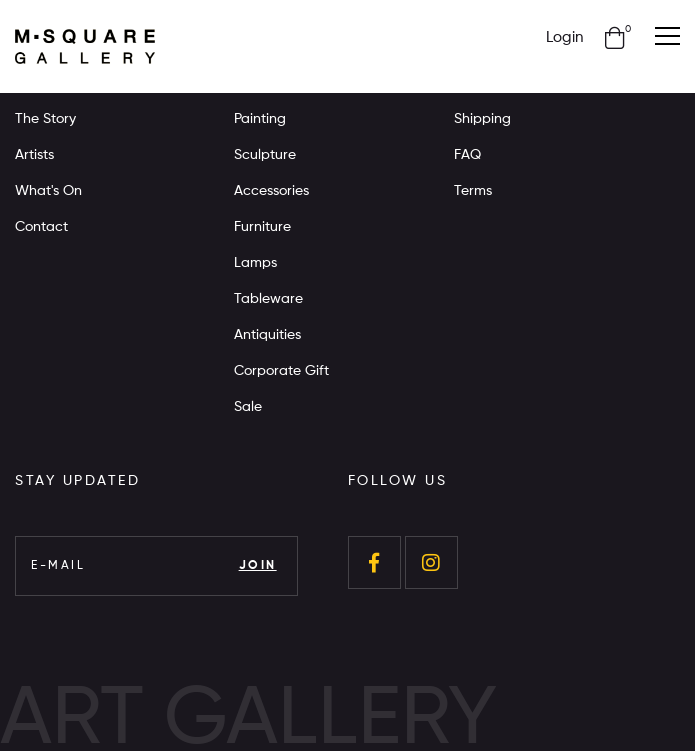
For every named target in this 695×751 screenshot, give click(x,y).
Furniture (262, 227)
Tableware (268, 299)
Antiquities (267, 335)
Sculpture (265, 155)
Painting (260, 119)
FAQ (467, 155)
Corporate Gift (281, 371)
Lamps (255, 263)
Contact (41, 227)
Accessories (271, 191)
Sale (248, 407)
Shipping (482, 119)
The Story (45, 119)
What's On (48, 191)
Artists (34, 155)
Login (564, 37)
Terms (473, 191)
